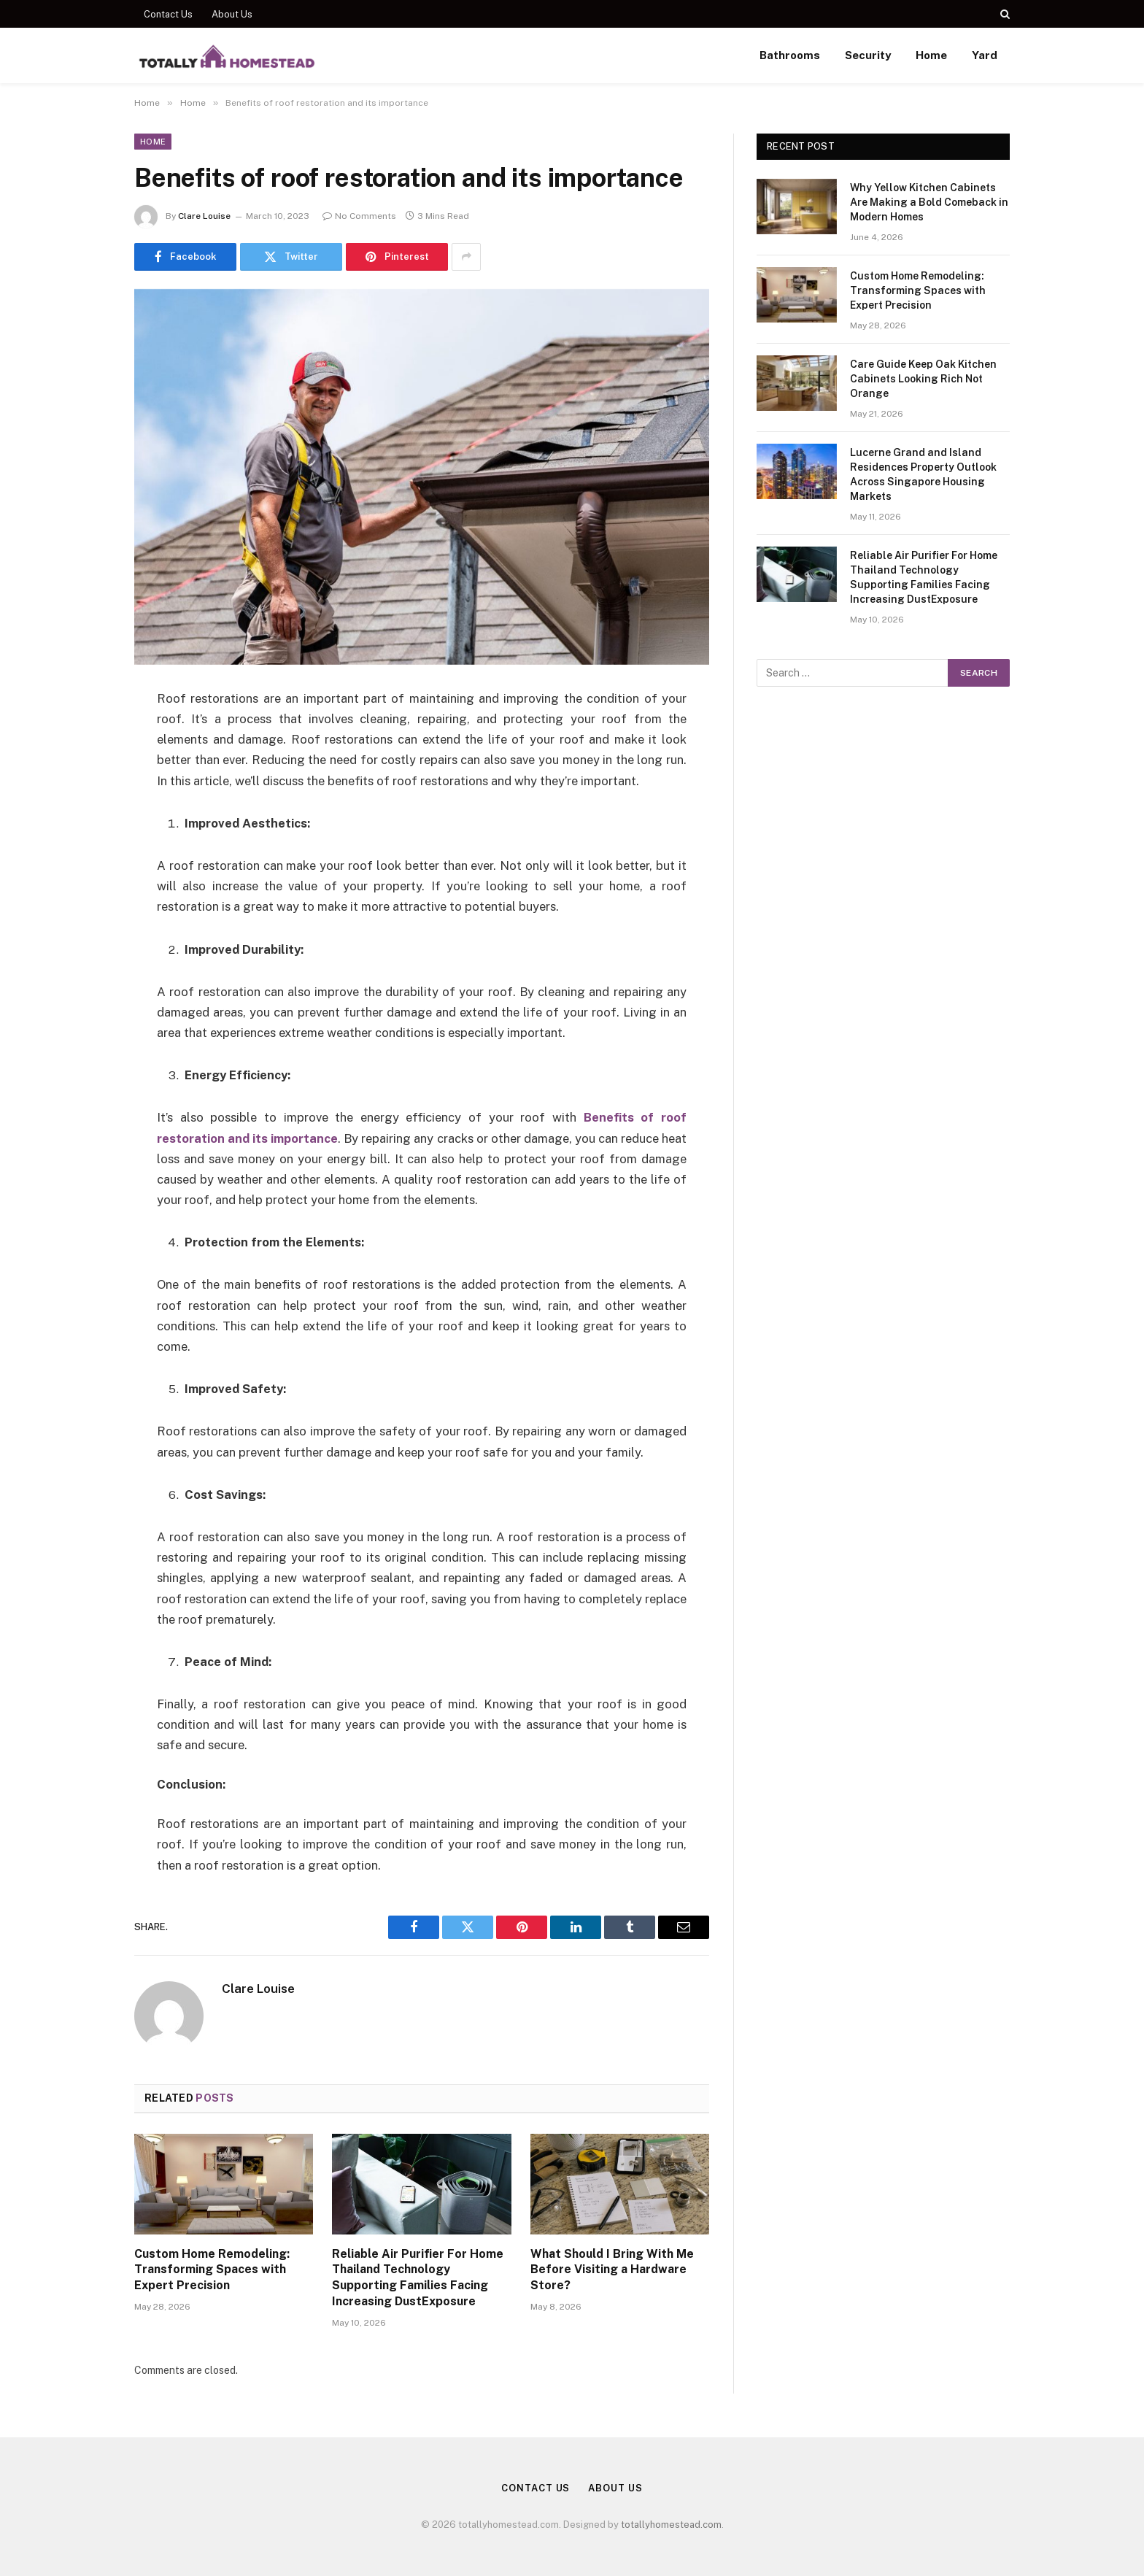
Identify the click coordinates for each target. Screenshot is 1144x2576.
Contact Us (168, 14)
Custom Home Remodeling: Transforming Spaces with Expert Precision (212, 2270)
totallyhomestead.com (671, 2524)
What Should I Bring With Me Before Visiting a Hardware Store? (612, 2270)
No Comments (359, 216)
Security (868, 55)
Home (931, 55)
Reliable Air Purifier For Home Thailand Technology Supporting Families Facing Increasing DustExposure (417, 2277)
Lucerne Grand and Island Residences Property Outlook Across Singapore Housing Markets (923, 474)
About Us (232, 14)
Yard (984, 55)
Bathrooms (790, 55)
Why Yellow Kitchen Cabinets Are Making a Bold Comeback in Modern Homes (929, 202)
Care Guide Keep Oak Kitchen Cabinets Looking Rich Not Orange (923, 378)
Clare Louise (204, 216)
